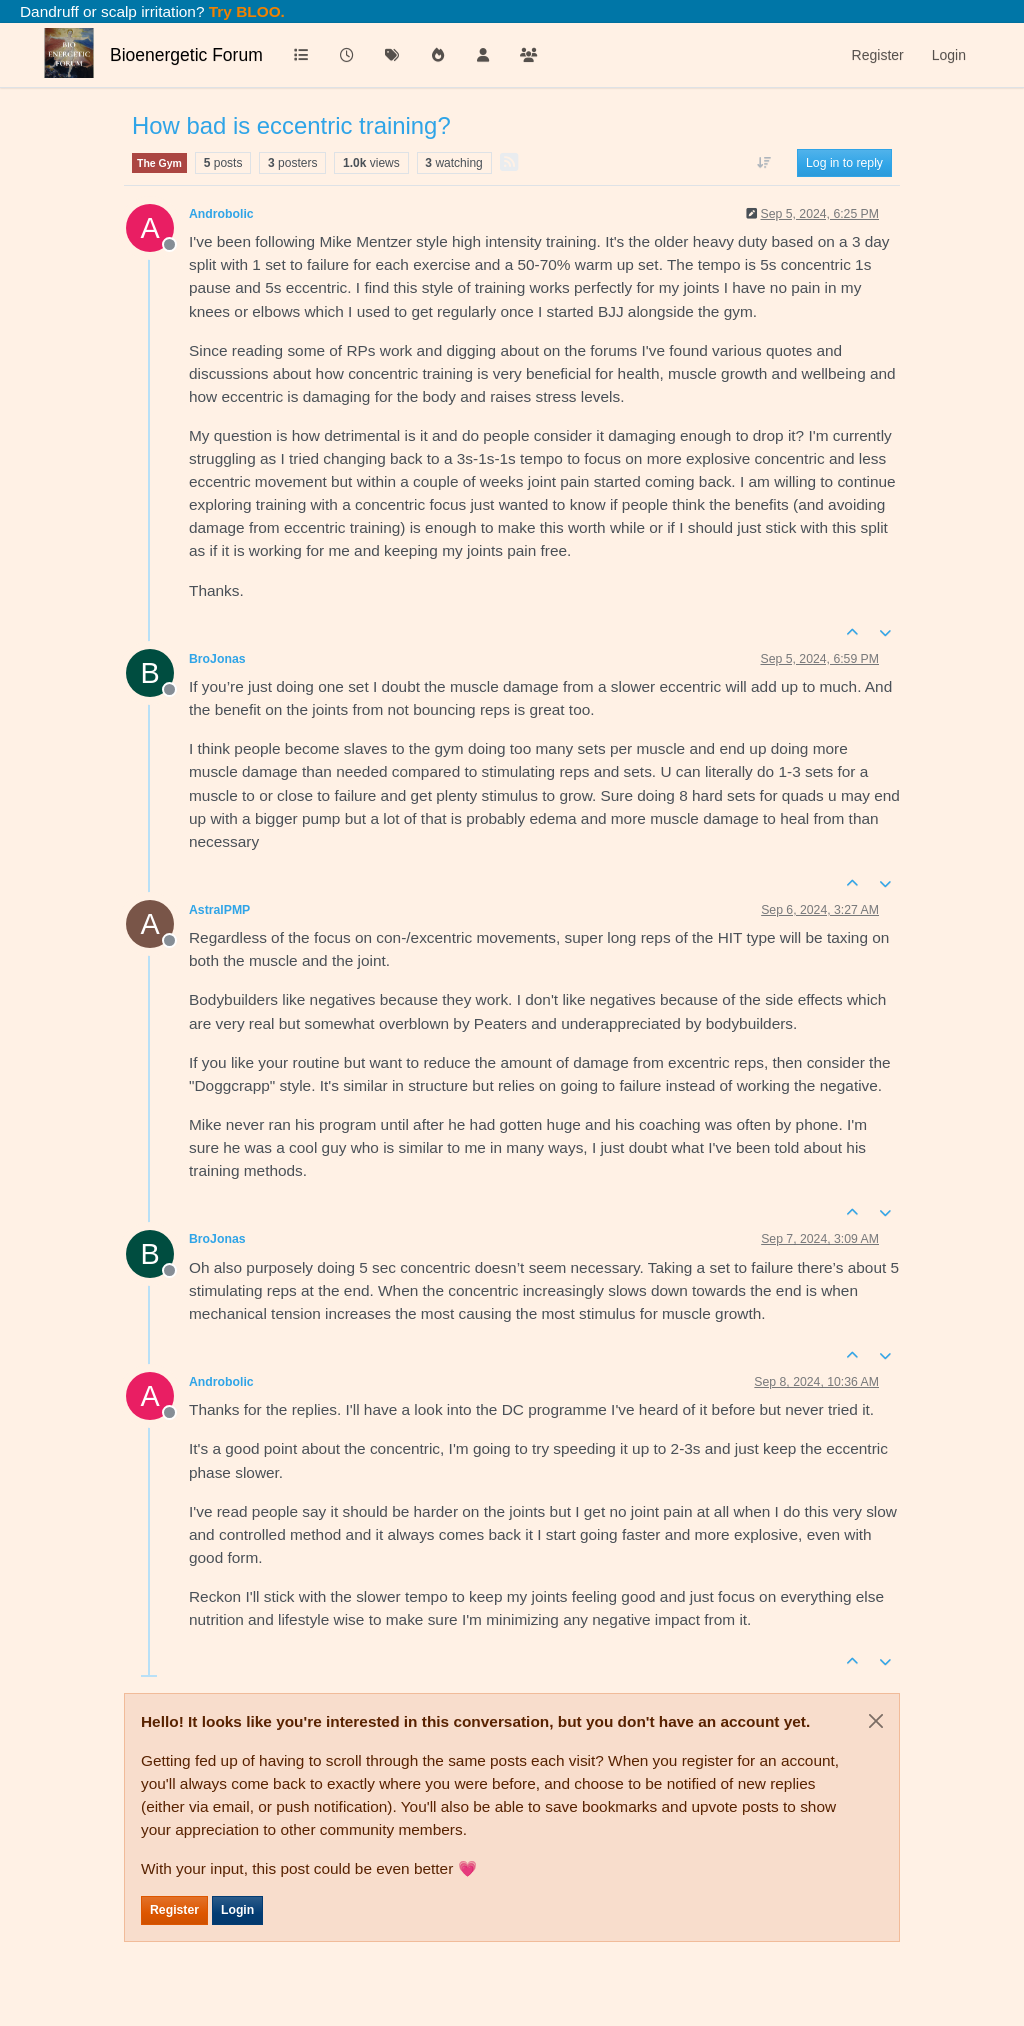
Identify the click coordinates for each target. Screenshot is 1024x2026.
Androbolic (221, 214)
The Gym (159, 163)
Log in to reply (844, 163)
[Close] (876, 1721)
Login (237, 1910)
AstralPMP (219, 910)
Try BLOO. (245, 11)
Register (174, 1910)
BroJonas (217, 659)
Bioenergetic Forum (186, 55)
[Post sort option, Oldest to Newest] (764, 163)
